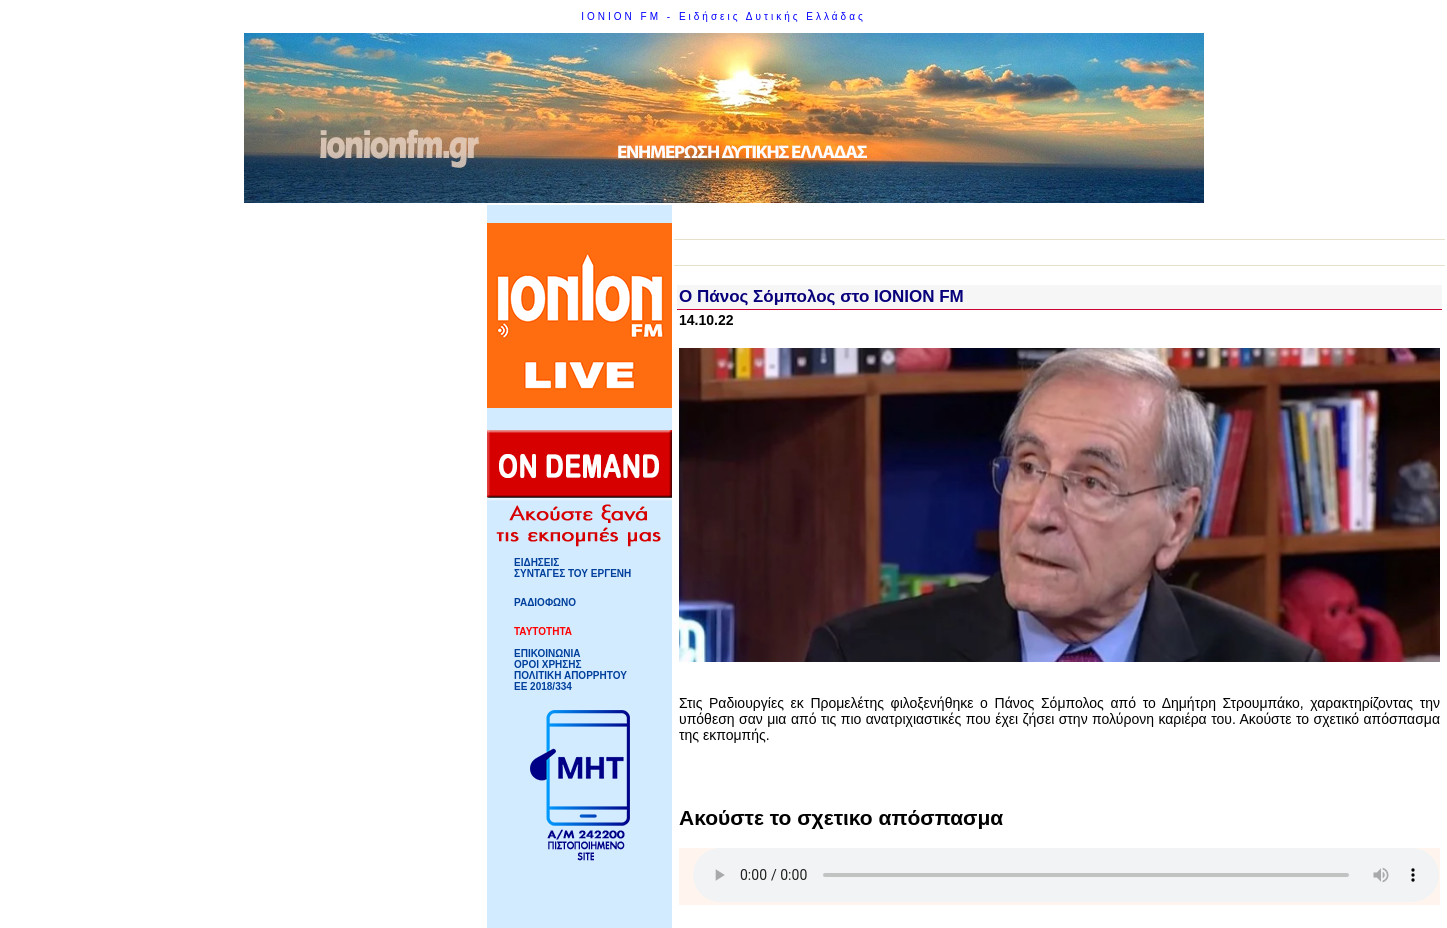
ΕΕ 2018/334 (543, 686)
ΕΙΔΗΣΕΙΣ (536, 562)
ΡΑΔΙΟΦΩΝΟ (545, 602)
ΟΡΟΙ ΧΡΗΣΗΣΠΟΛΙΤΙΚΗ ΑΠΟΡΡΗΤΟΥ (570, 670)
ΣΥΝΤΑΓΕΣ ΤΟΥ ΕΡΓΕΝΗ (572, 573)
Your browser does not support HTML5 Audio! (1066, 875)
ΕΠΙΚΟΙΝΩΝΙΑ (547, 653)
